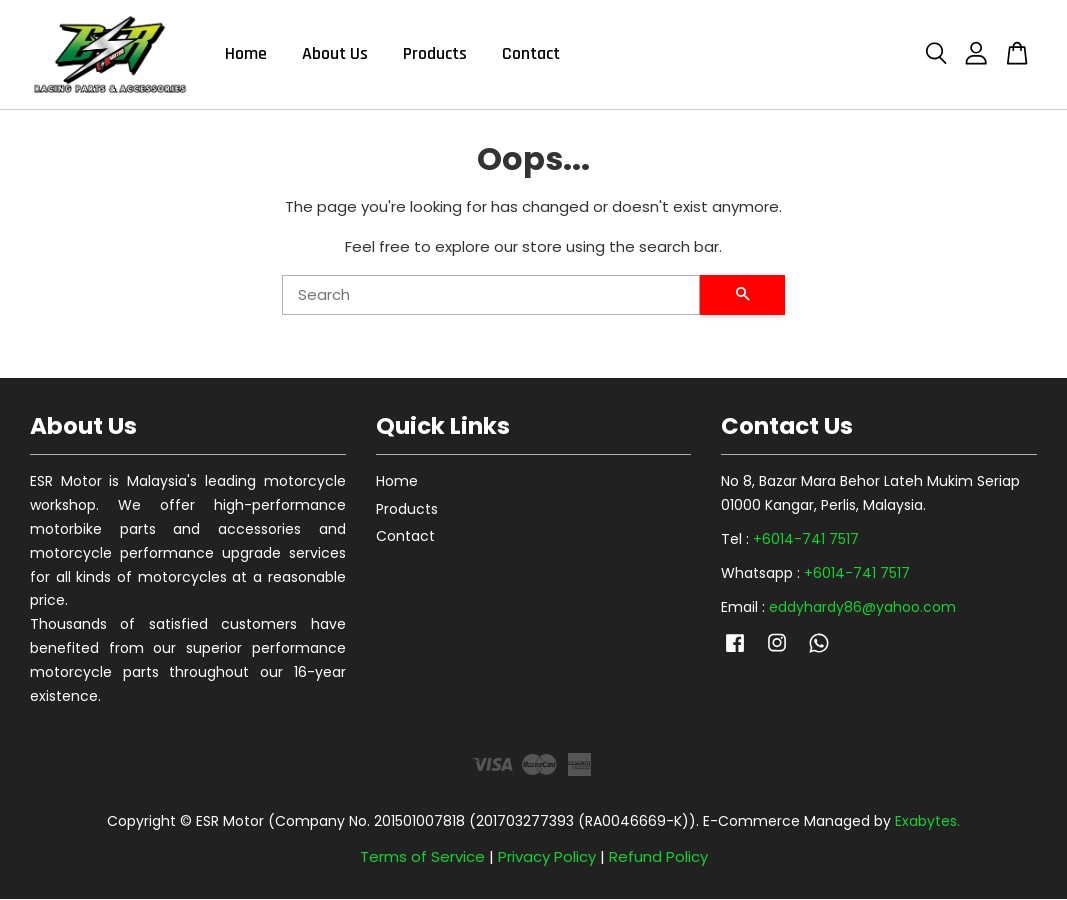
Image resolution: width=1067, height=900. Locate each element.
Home (246, 54)
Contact (531, 54)
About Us (335, 54)
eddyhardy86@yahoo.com (862, 607)
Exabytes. (927, 822)
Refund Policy (658, 857)
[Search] (491, 295)
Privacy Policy (547, 857)
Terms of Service (422, 857)
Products (435, 54)
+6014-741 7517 (806, 540)
